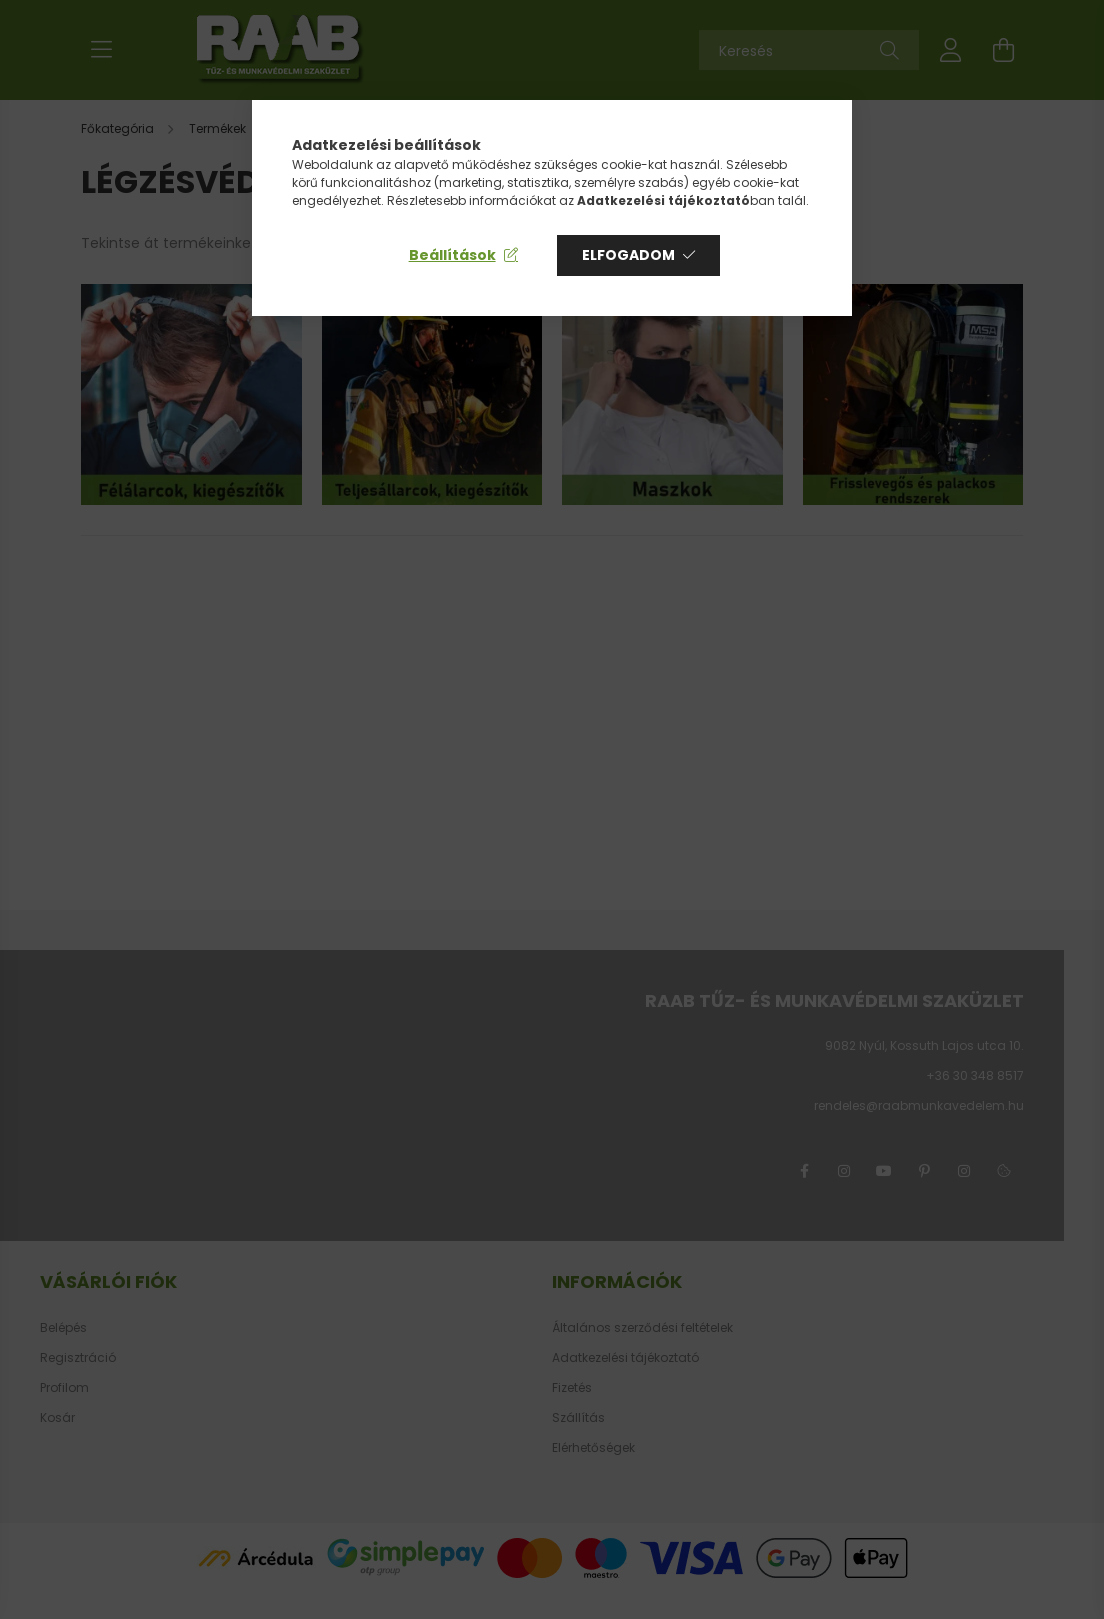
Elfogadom (628, 255)
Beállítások (452, 255)
